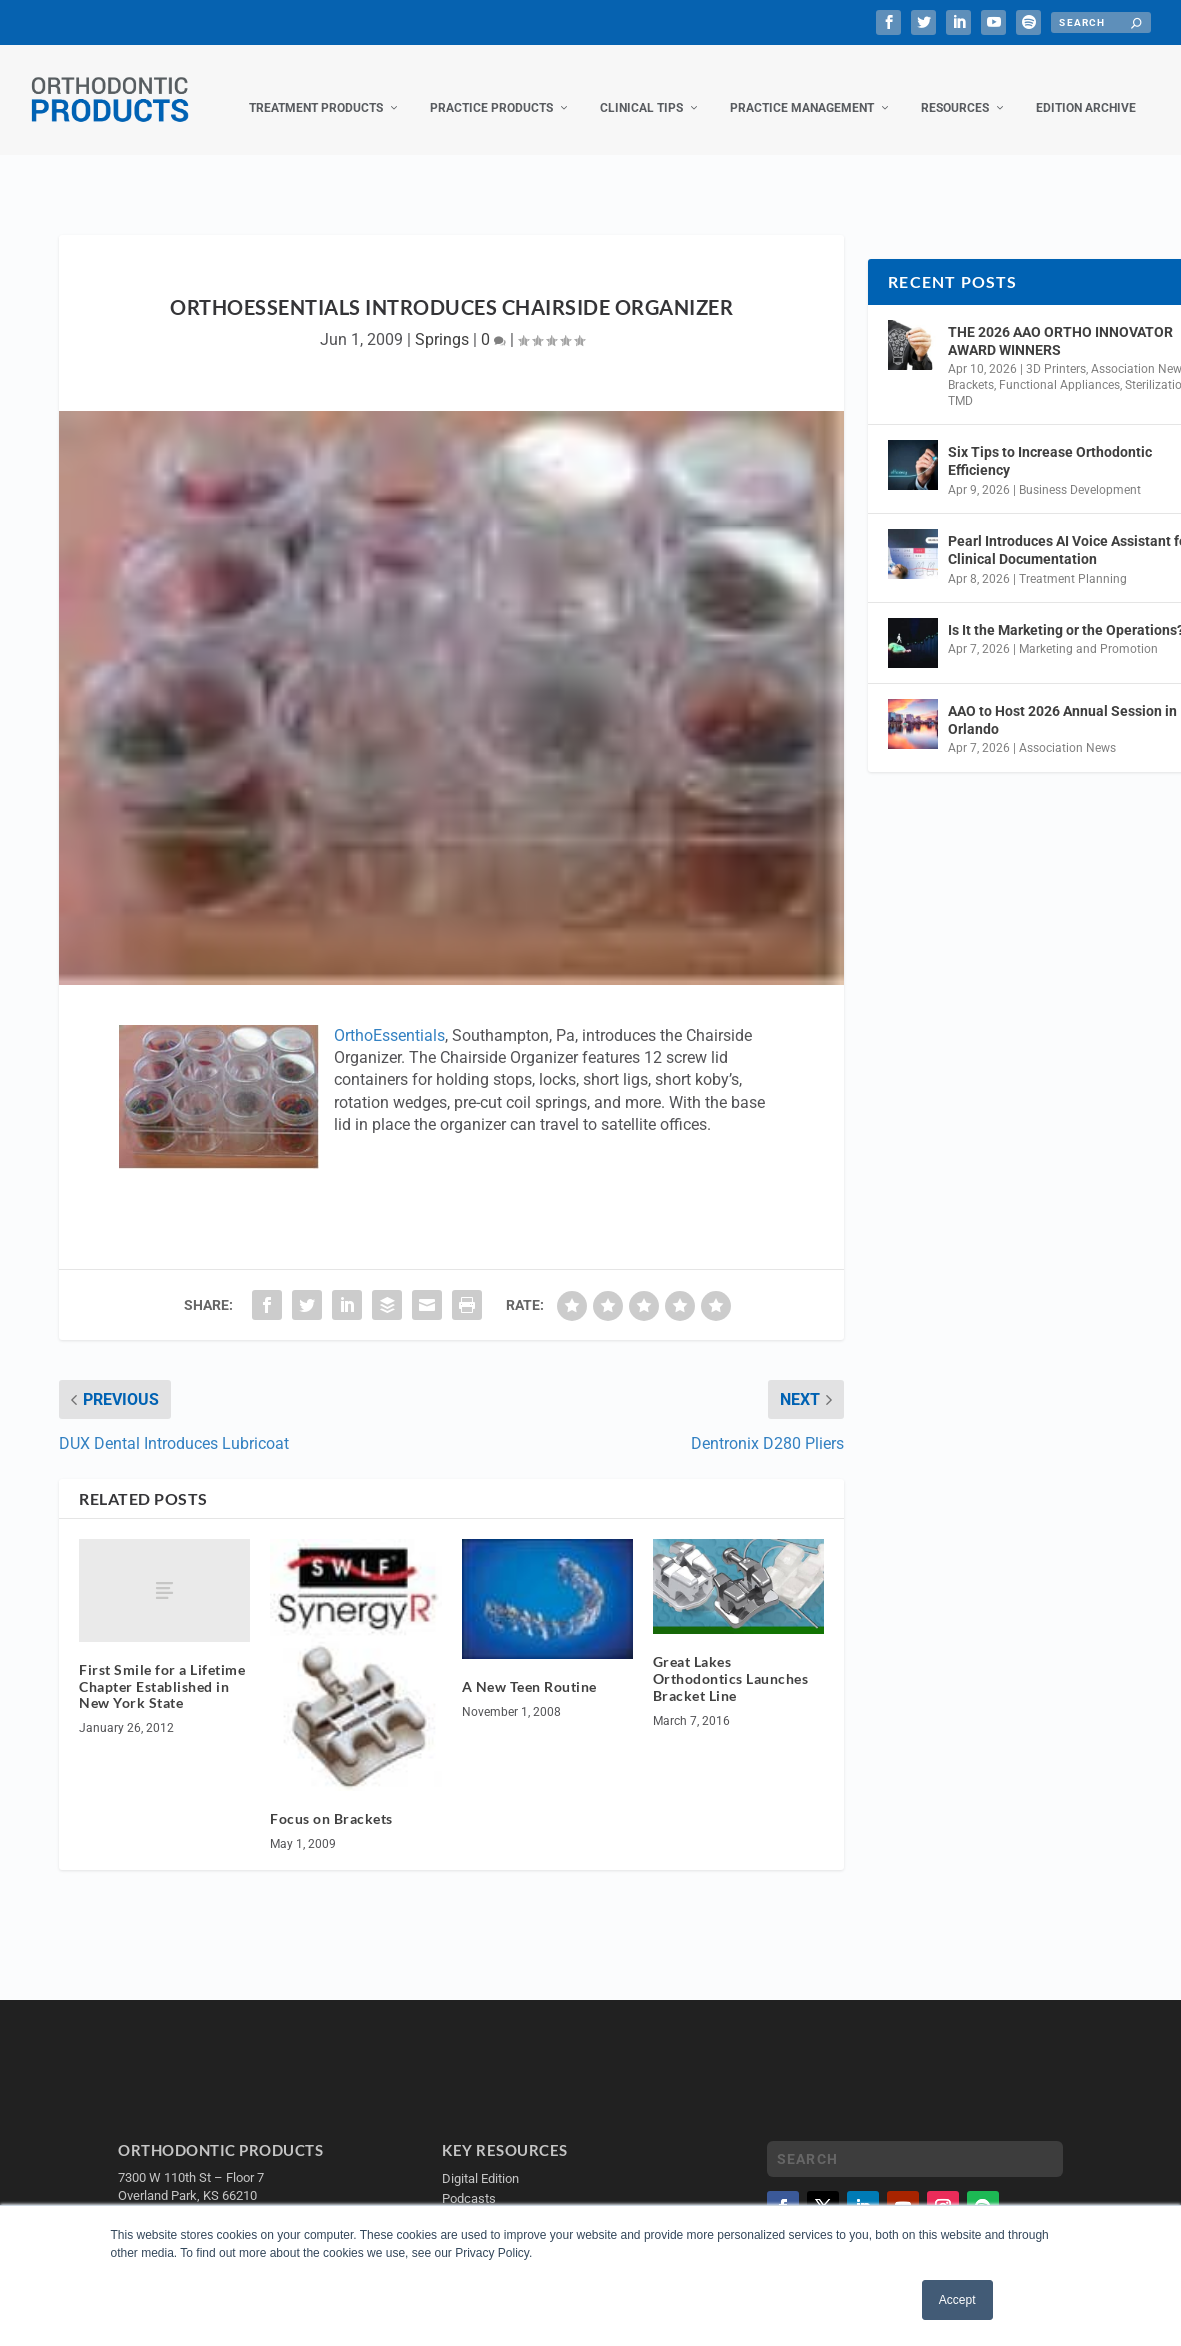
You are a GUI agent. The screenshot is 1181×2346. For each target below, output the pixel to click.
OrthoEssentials (389, 1015)
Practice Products (491, 88)
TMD (960, 381)
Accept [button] (957, 2300)
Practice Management (802, 88)
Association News (1067, 728)
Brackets (971, 365)
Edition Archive (1086, 88)
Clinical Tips (641, 88)
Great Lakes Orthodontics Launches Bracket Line (731, 1658)
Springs (442, 319)
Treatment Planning (1073, 558)
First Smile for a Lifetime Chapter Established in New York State (162, 1666)
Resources (955, 88)
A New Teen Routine (529, 1666)
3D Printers (1056, 349)
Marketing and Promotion (1088, 629)
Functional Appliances (1059, 365)
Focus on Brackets (331, 1798)
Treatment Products (316, 88)
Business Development (1080, 470)
